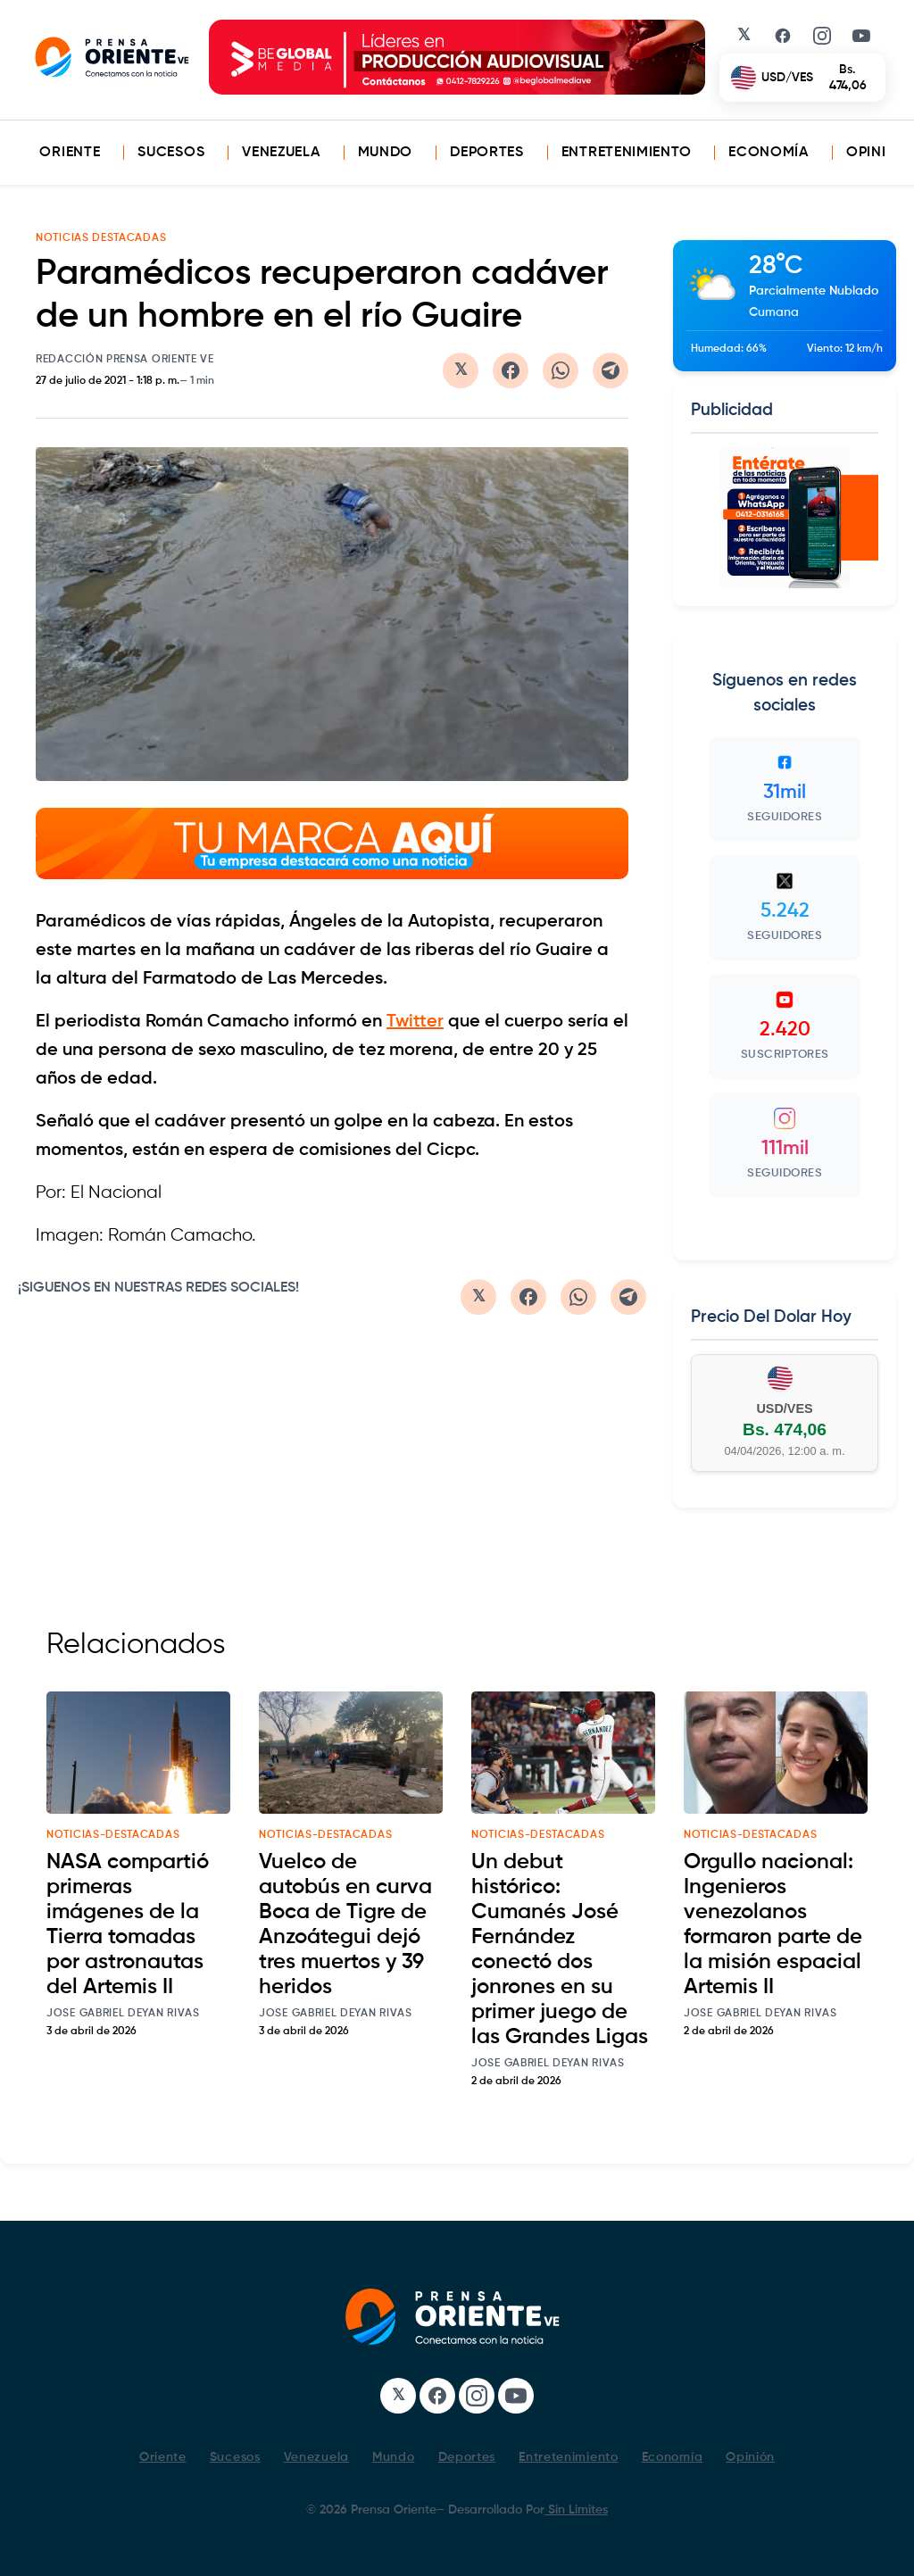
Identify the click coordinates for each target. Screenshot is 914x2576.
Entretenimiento (626, 152)
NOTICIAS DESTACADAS (101, 238)
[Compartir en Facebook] (510, 370)
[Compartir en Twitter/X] (460, 370)
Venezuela (281, 152)
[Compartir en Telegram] (610, 370)
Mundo (385, 152)
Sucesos (170, 152)
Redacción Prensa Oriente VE (125, 359)
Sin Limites (576, 2510)
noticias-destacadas (112, 1835)
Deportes (487, 152)
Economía (768, 152)
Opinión (877, 152)
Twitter (415, 1022)
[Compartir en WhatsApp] (560, 370)
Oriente (69, 152)
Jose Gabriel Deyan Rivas (123, 2013)
